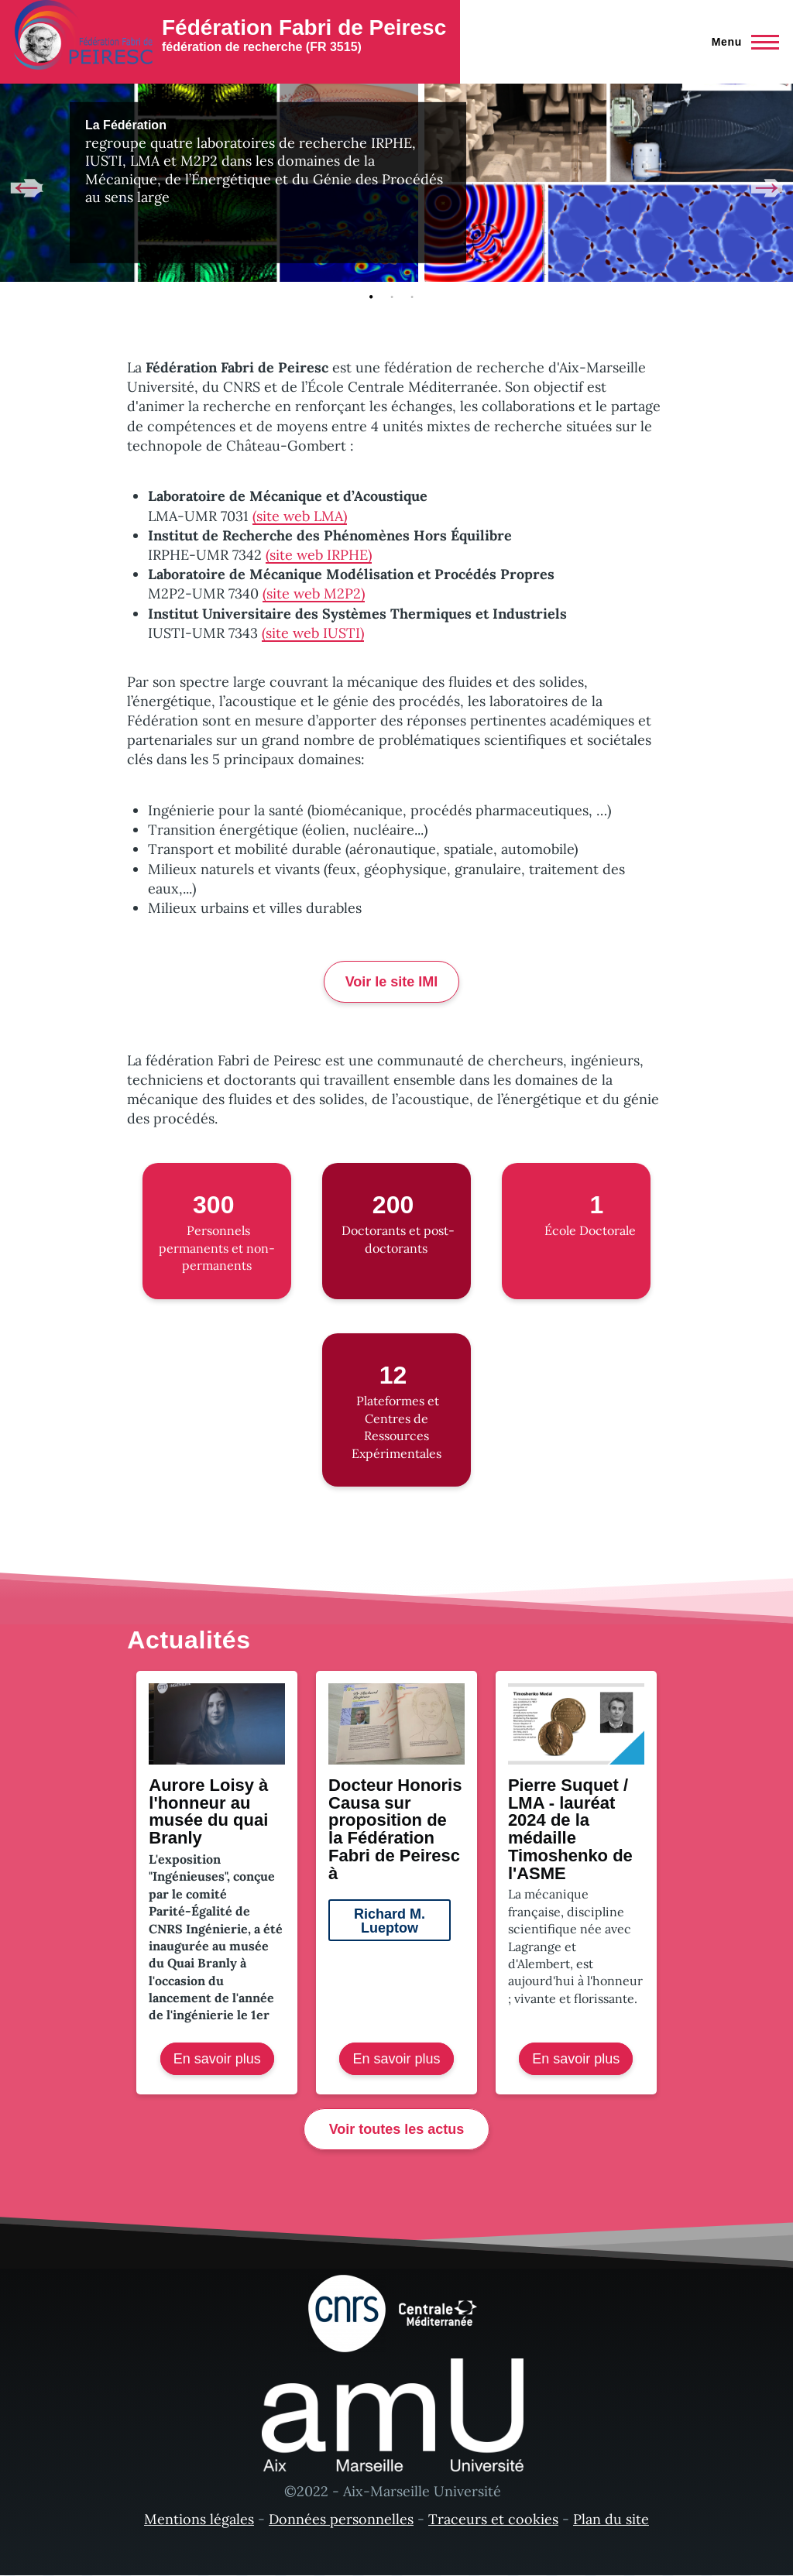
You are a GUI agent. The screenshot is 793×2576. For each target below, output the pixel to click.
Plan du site (611, 2519)
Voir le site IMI (391, 982)
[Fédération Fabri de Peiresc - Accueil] (230, 35)
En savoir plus (223, 2062)
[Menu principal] (741, 42)
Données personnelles (341, 2519)
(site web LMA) (299, 516)
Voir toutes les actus (397, 2129)
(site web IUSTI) (313, 633)
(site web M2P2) (314, 593)
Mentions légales (199, 2519)
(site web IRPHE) (319, 555)
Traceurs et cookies (493, 2519)
